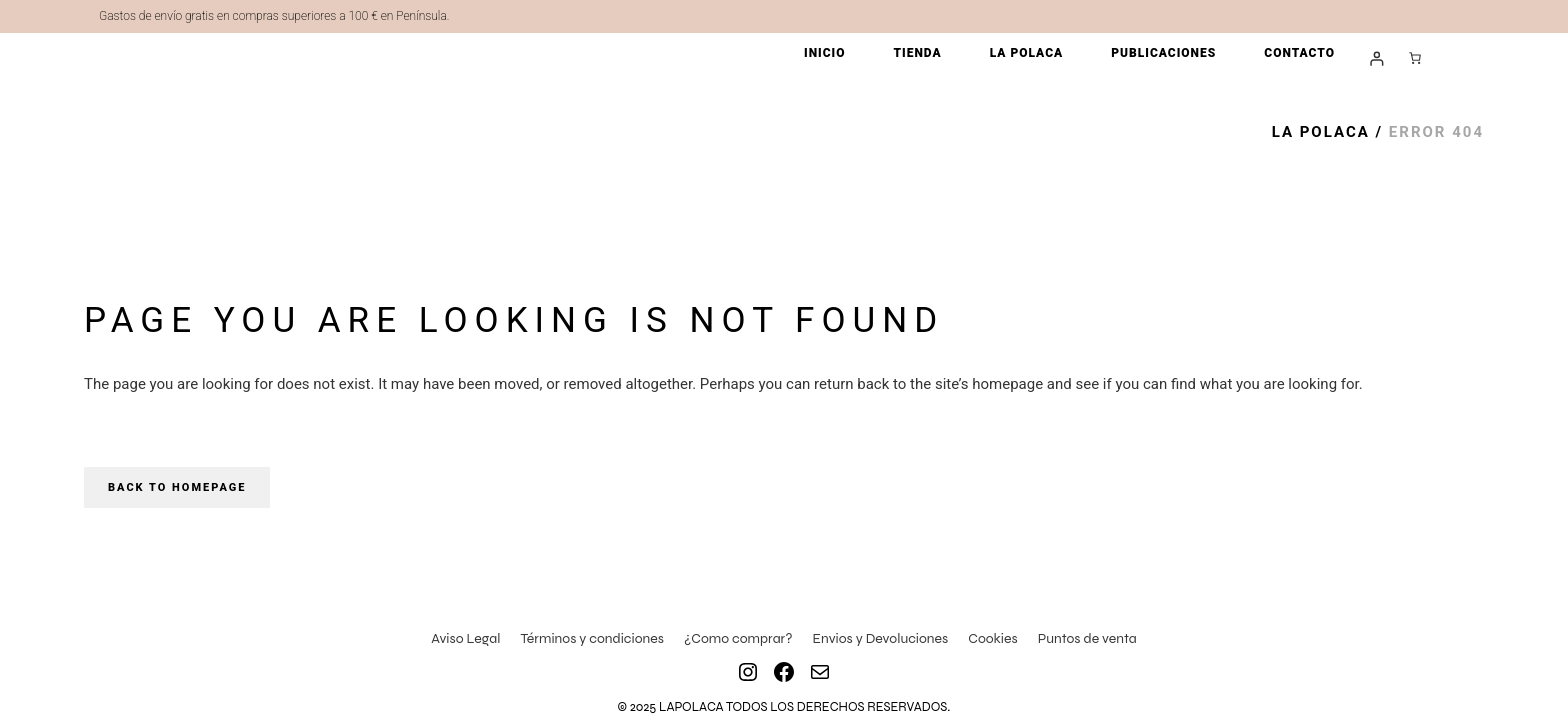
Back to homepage (177, 487)
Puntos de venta (1087, 638)
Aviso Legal (465, 638)
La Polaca (1321, 132)
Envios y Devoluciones (881, 638)
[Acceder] (1376, 58)
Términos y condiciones (592, 638)
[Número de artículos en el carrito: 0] (1415, 58)
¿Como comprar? (738, 638)
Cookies (992, 638)
